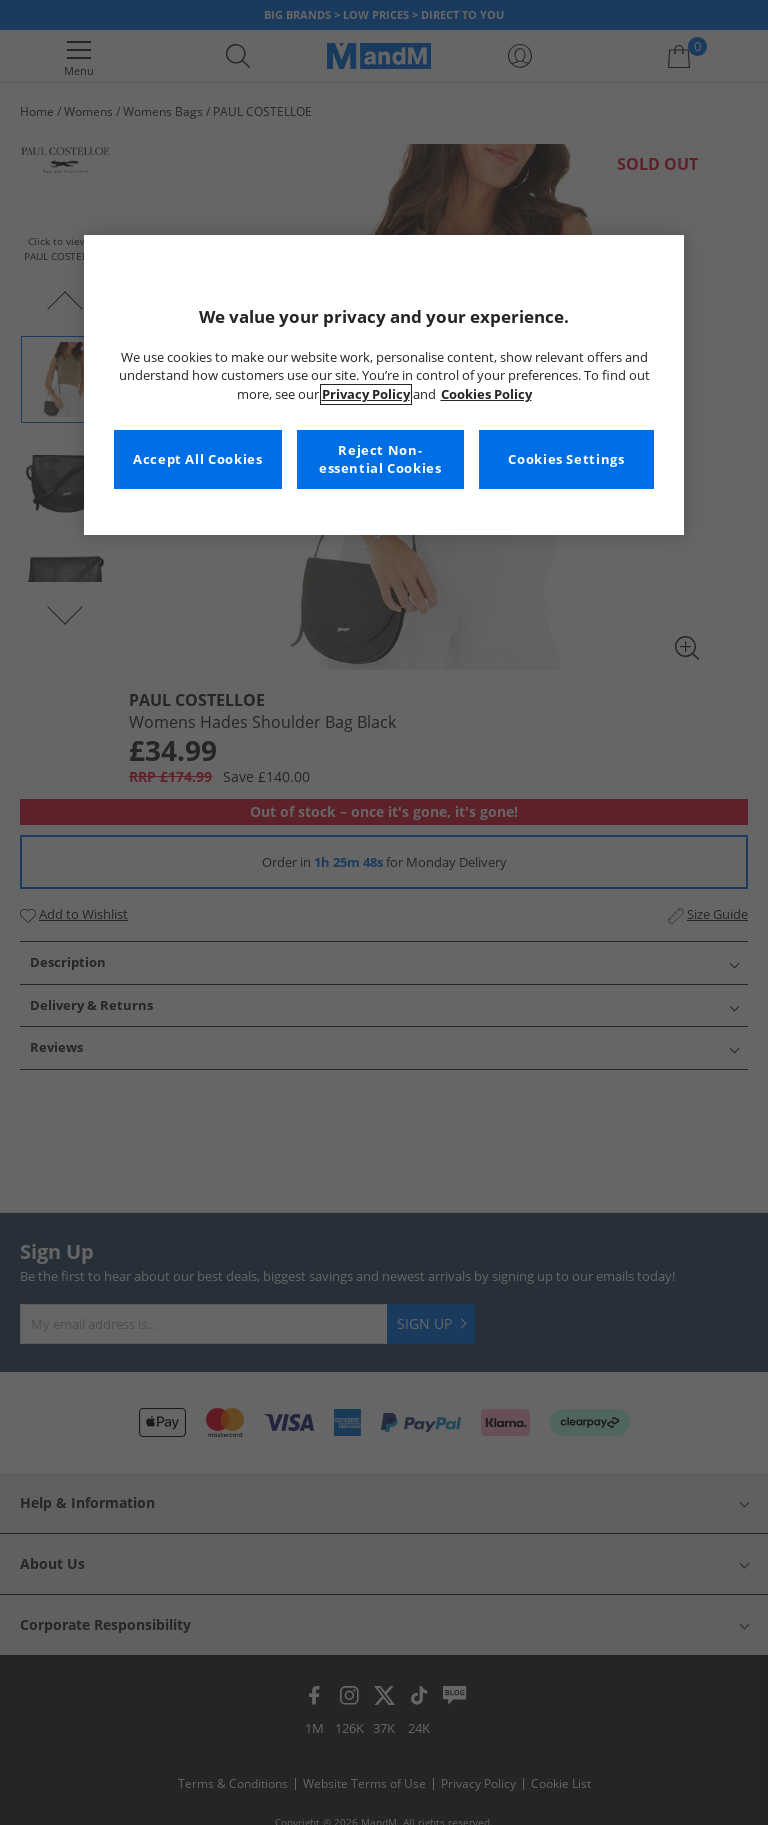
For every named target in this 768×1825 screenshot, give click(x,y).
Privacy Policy (366, 394)
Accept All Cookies (197, 459)
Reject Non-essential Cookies (380, 459)
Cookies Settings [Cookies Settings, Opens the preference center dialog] (566, 459)
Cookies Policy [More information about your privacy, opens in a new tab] (486, 394)
